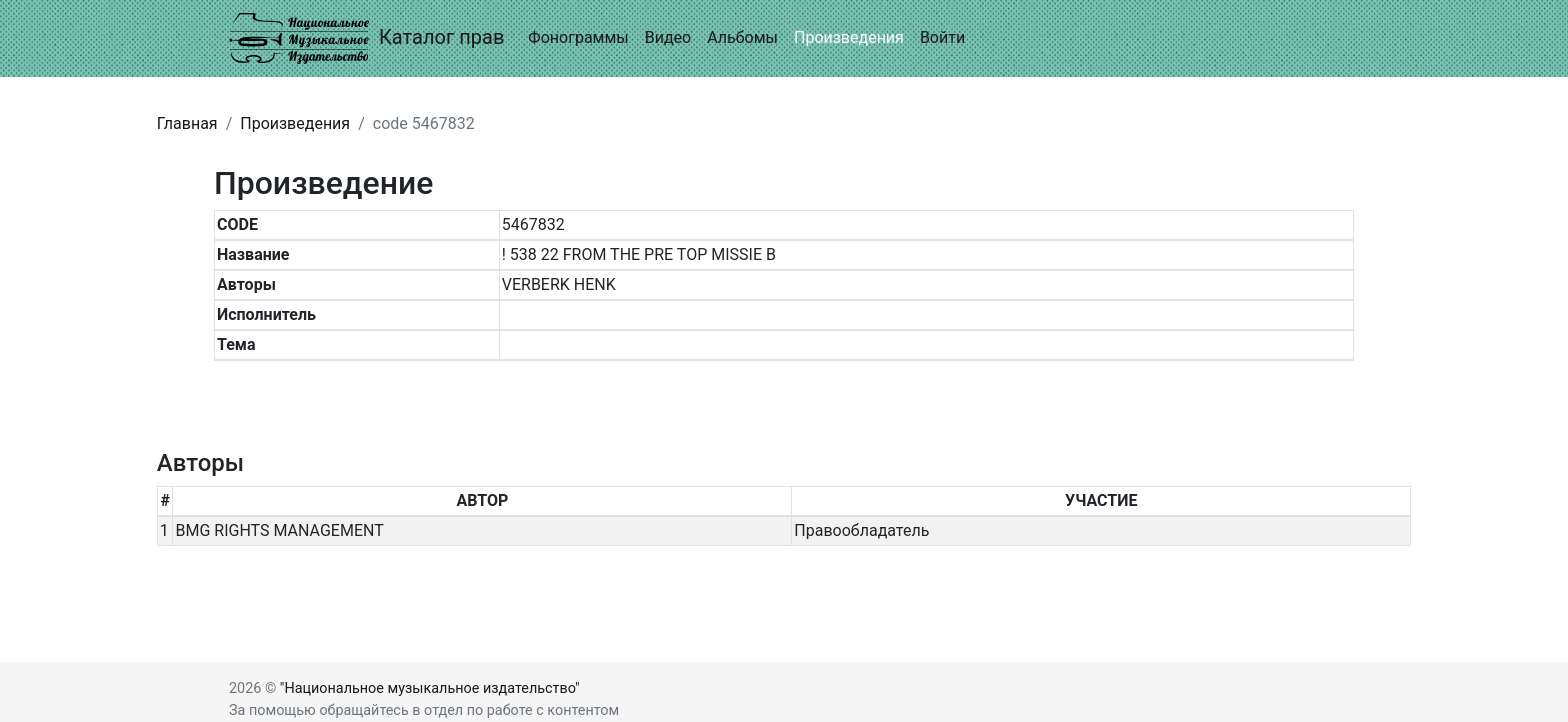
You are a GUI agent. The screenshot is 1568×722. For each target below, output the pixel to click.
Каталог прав (366, 38)
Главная (187, 123)
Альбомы (742, 37)
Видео (668, 37)
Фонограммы (578, 37)
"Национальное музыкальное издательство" (430, 688)
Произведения (849, 37)
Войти (942, 37)
